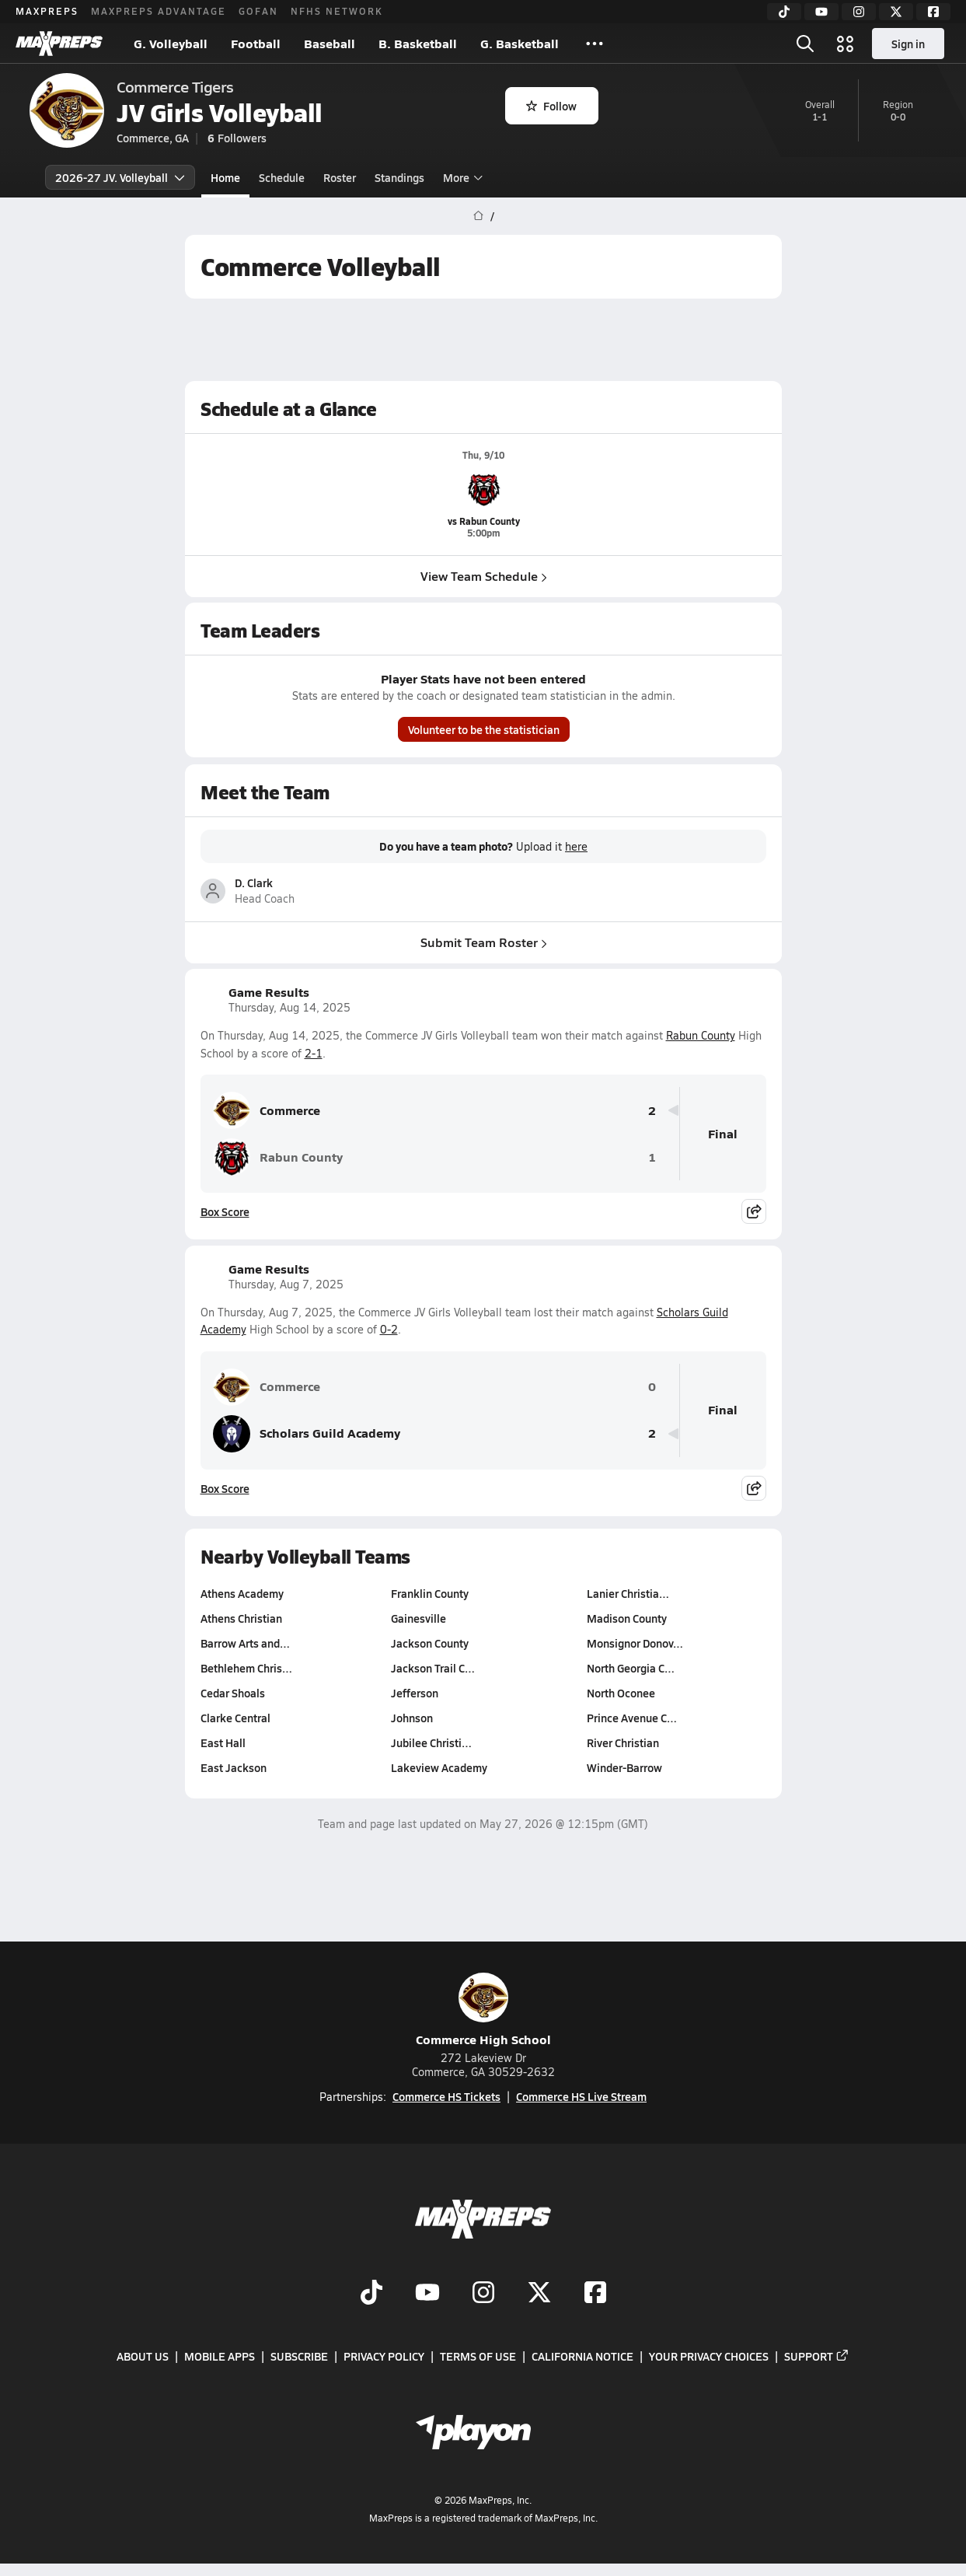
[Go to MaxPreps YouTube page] (427, 2294)
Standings (399, 177)
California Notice (582, 2356)
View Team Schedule (483, 576)
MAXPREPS (47, 11)
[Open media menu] (845, 43)
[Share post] (753, 1211)
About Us (143, 2356)
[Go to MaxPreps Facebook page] (595, 2294)
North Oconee (620, 1692)
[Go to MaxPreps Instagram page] (483, 2294)
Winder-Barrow (623, 1767)
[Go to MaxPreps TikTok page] (371, 2294)
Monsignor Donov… (634, 1643)
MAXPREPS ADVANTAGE (158, 11)
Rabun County (700, 1035)
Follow (551, 106)
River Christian (622, 1742)
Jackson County (430, 1643)
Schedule (282, 177)
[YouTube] (821, 11)
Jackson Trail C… (433, 1668)
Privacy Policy (384, 2356)
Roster (339, 177)
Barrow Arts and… (245, 1643)
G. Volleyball (170, 43)
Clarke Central (235, 1717)
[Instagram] (859, 11)
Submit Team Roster (483, 941)
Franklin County (430, 1593)
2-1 (314, 1053)
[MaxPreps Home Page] (478, 216)
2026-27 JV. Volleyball (120, 177)
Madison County (626, 1618)
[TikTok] (784, 11)
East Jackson (234, 1767)
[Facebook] (933, 11)
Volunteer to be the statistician (483, 730)
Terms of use (478, 2356)
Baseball (329, 43)
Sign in (908, 43)
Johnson (412, 1717)
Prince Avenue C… (631, 1717)
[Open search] (805, 43)
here (576, 847)
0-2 (389, 1329)
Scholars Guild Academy (306, 1433)
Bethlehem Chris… (246, 1668)
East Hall (223, 1742)
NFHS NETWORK (337, 11)
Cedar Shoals (233, 1692)
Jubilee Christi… (431, 1742)
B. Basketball (417, 43)
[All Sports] (594, 43)
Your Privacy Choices (709, 2356)
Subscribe (299, 2356)
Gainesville (418, 1618)
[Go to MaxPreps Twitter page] (539, 2294)
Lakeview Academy (439, 1767)
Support (816, 2356)
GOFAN (258, 11)
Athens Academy (242, 1593)
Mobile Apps (219, 2356)
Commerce (266, 1110)
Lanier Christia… (627, 1593)
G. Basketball (519, 43)
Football (256, 43)
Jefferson (414, 1692)
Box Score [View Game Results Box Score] (225, 1211)
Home (225, 177)
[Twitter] (896, 11)
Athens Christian (241, 1618)
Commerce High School (483, 2010)
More (461, 177)
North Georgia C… (630, 1668)
